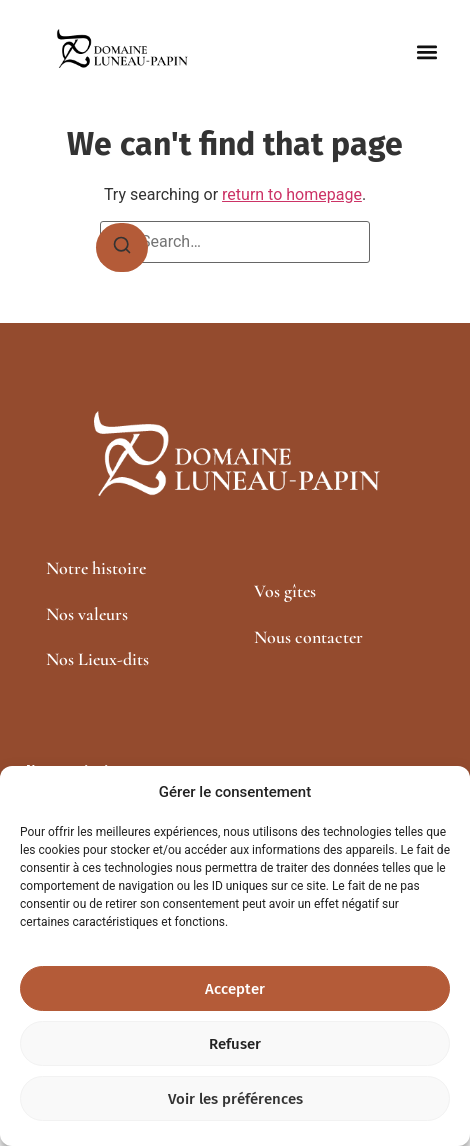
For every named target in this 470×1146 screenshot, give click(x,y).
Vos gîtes (285, 591)
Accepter (235, 989)
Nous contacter (308, 637)
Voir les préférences (235, 1099)
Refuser (235, 1044)
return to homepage (292, 194)
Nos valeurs (87, 614)
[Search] (122, 248)
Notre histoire (96, 568)
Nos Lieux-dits (97, 659)
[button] (427, 52)
